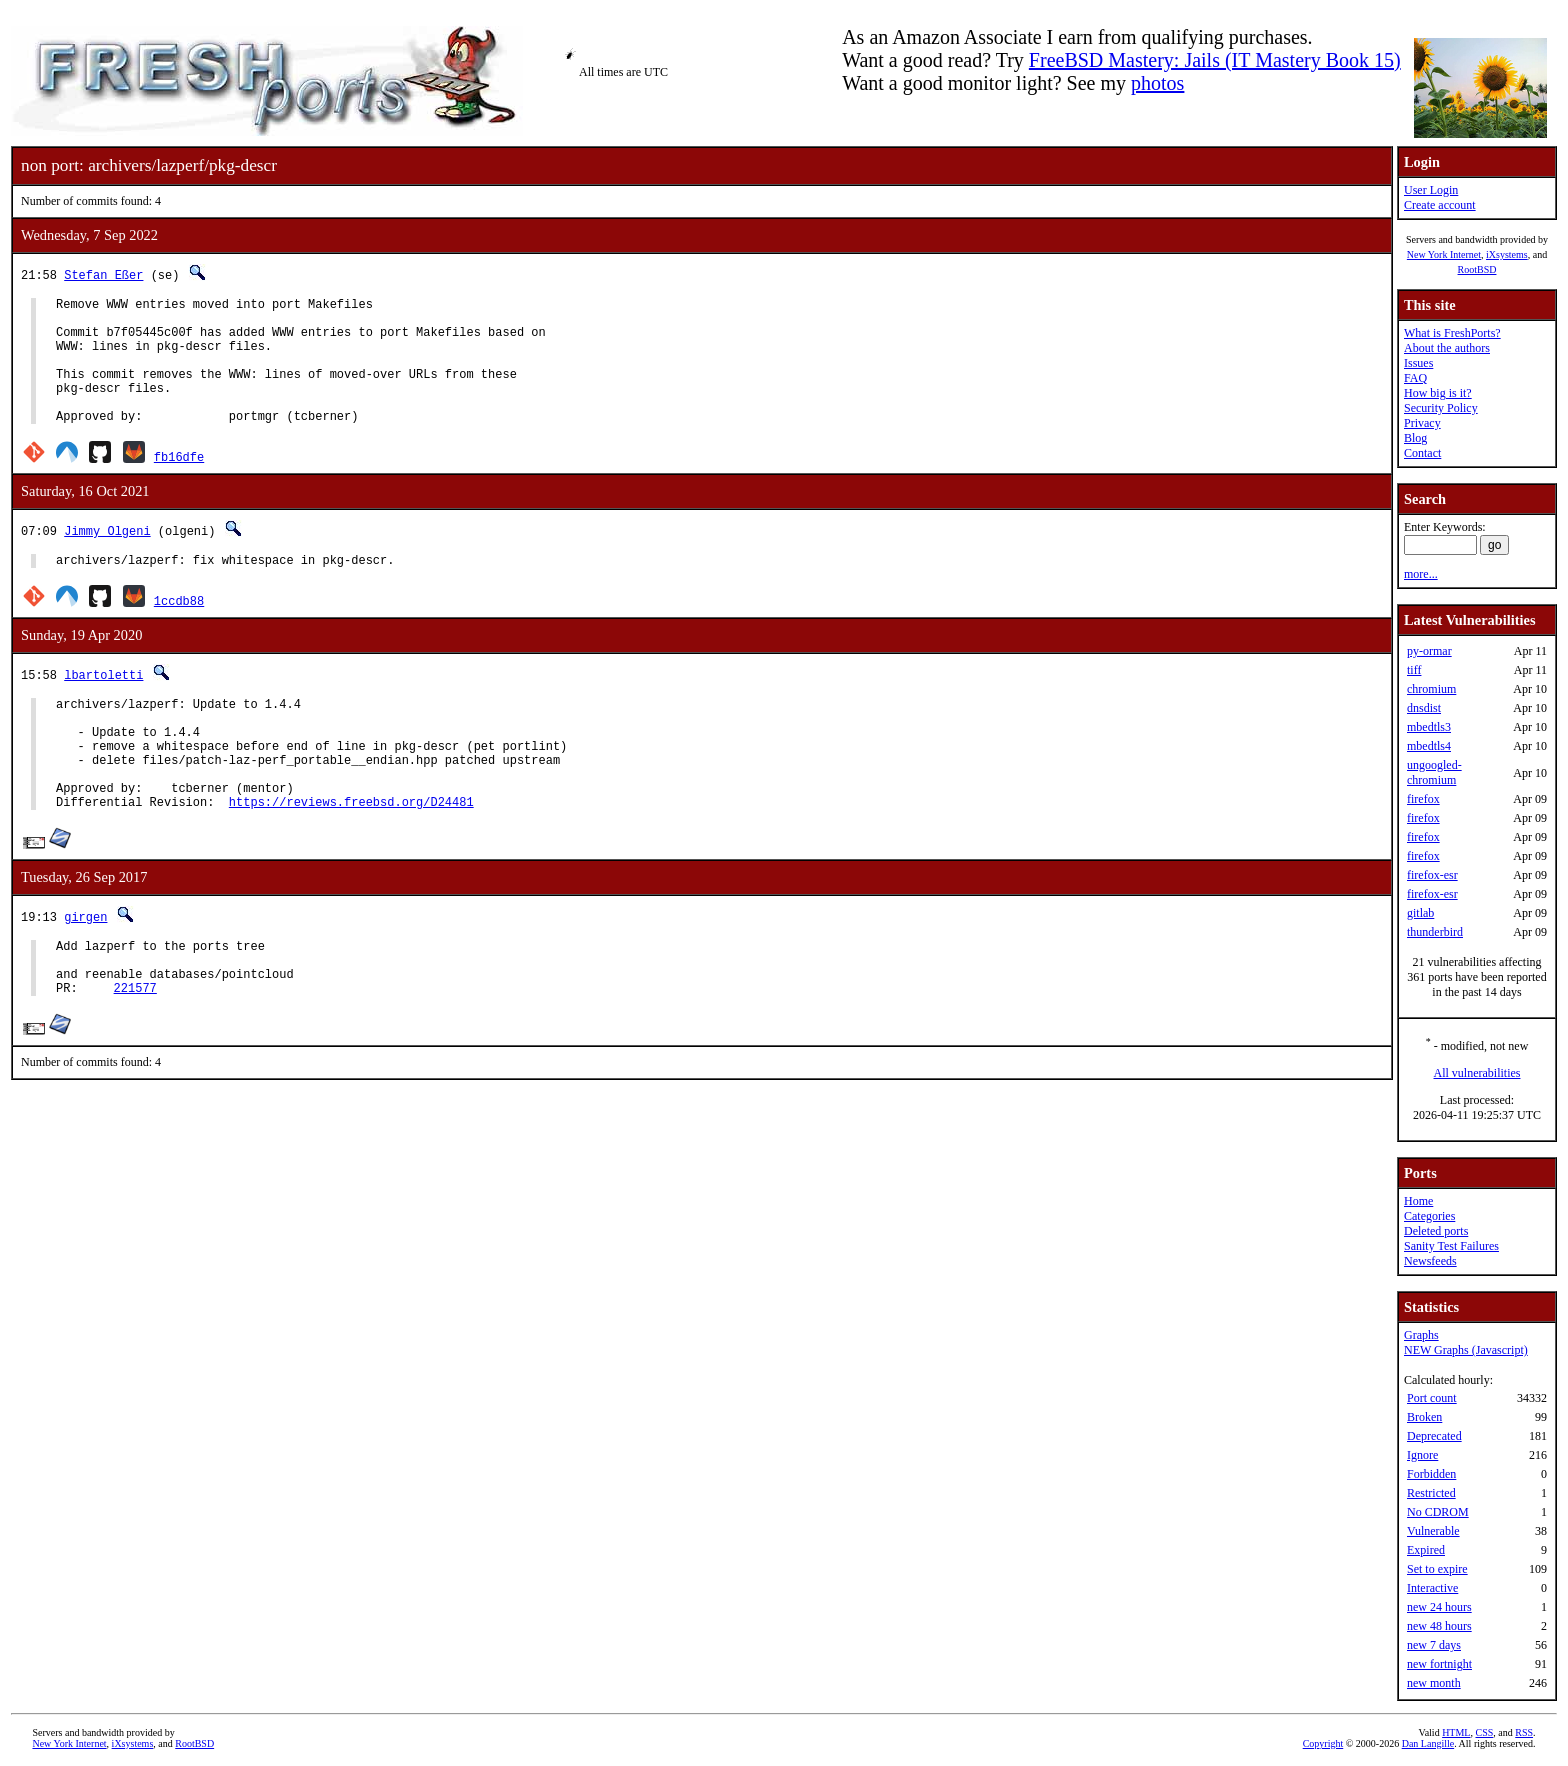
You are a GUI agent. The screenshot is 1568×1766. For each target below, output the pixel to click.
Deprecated (1434, 1436)
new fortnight (1439, 1664)
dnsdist (1424, 708)
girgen (85, 970)
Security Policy (1441, 408)
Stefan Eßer (103, 274)
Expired (1426, 1550)
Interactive (1432, 1588)
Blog (1415, 438)
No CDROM (1438, 1512)
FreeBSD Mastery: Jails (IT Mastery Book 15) (1215, 60)
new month (1434, 1683)
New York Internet (1444, 254)
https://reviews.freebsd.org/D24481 (351, 855)
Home (1418, 1201)
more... (1421, 574)
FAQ (1415, 378)
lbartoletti (103, 704)
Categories (1429, 1216)
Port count (1432, 1398)
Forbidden (1431, 1474)
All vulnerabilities (1477, 1073)
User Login (1431, 190)
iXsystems (1507, 254)
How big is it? (1438, 393)
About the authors (1447, 348)
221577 (135, 1053)
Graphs (1421, 1335)
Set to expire (1437, 1569)
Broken (1424, 1417)
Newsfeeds (1430, 1261)
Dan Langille (1428, 1743)
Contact (1422, 453)
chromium (1431, 689)
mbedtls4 (1429, 746)
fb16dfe (179, 483)
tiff (1414, 670)
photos (1157, 83)
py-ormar (1429, 651)
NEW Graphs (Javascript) (1466, 1350)
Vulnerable (1433, 1531)
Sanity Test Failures (1451, 1246)
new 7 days (1434, 1645)
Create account (1440, 205)
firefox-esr (1432, 875)
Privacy (1422, 423)
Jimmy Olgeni (107, 557)
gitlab (1420, 913)
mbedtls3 (1429, 727)
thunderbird (1435, 932)
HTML (1456, 1732)
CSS (1484, 1732)
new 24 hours (1439, 1607)
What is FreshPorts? (1452, 333)
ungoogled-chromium (1434, 772)
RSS (1524, 1732)
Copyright (1323, 1743)
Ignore (1422, 1455)
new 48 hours (1439, 1626)
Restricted (1431, 1493)
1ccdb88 (179, 630)
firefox (1423, 799)
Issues (1418, 363)
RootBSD (1477, 269)
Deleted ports (1436, 1231)
